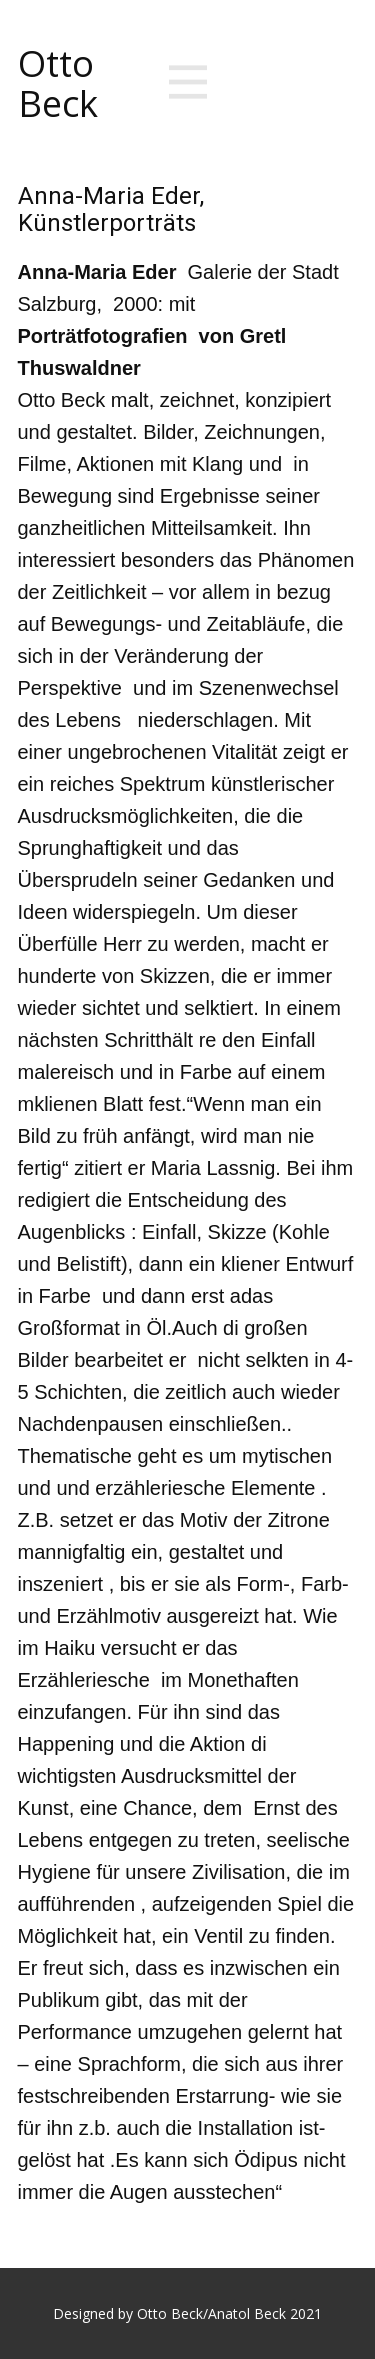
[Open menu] (188, 82)
